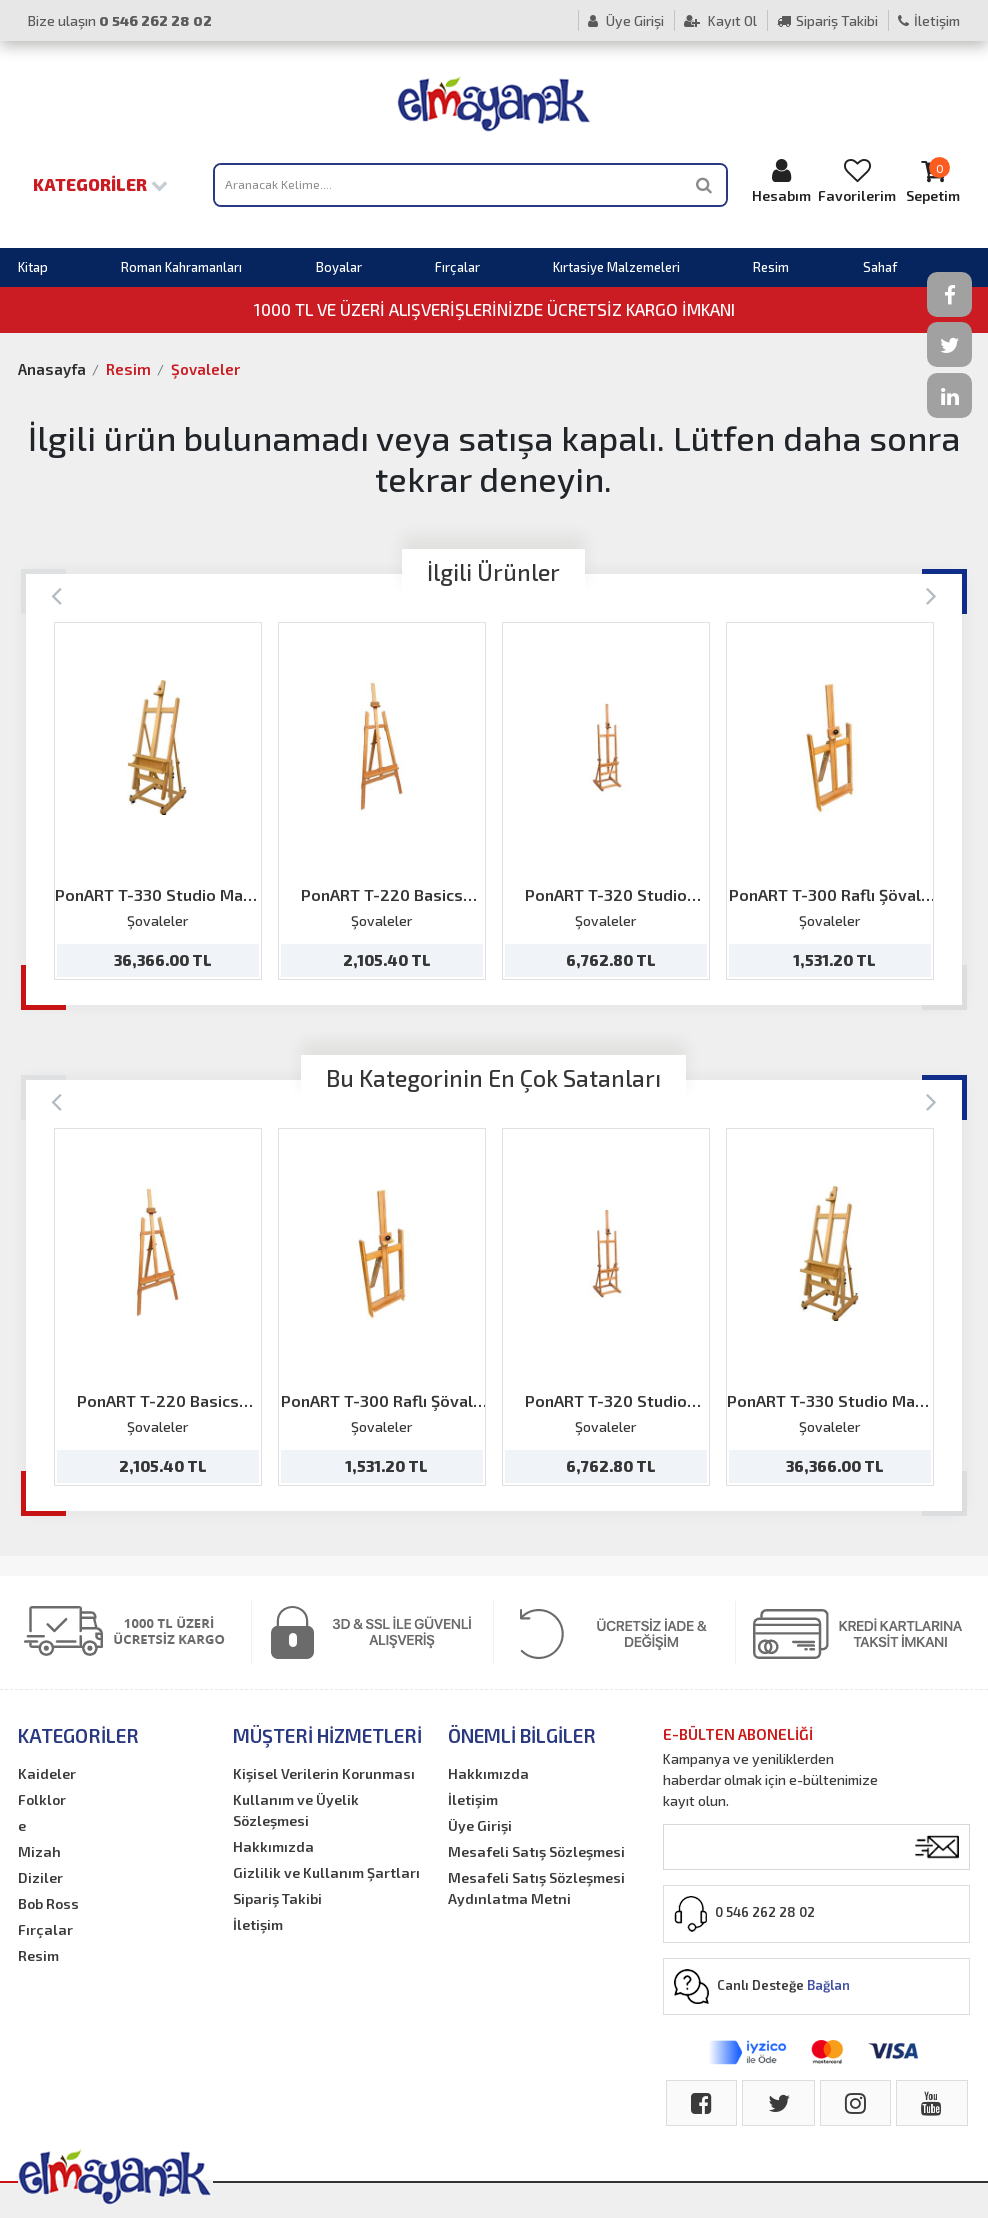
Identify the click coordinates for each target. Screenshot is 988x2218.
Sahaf (880, 267)
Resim (771, 267)
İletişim (929, 20)
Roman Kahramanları (181, 267)
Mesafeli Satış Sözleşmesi (536, 1851)
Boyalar (339, 267)
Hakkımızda (273, 1846)
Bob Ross (48, 1903)
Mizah (39, 1851)
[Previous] (56, 594)
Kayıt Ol (720, 20)
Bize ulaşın (120, 20)
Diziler (40, 1877)
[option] (158, 801)
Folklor (42, 1799)
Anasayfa (52, 369)
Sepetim (933, 180)
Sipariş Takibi (827, 20)
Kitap (33, 267)
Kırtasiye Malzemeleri (616, 267)
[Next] (931, 594)
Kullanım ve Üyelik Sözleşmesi (296, 1810)
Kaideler (47, 1773)
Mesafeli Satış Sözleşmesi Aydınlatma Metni (536, 1888)
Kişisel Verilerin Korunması (324, 1773)
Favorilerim (857, 180)
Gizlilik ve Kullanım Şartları (326, 1872)
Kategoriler (100, 184)
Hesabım (781, 180)
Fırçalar (457, 267)
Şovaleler (205, 369)
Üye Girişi (626, 20)
